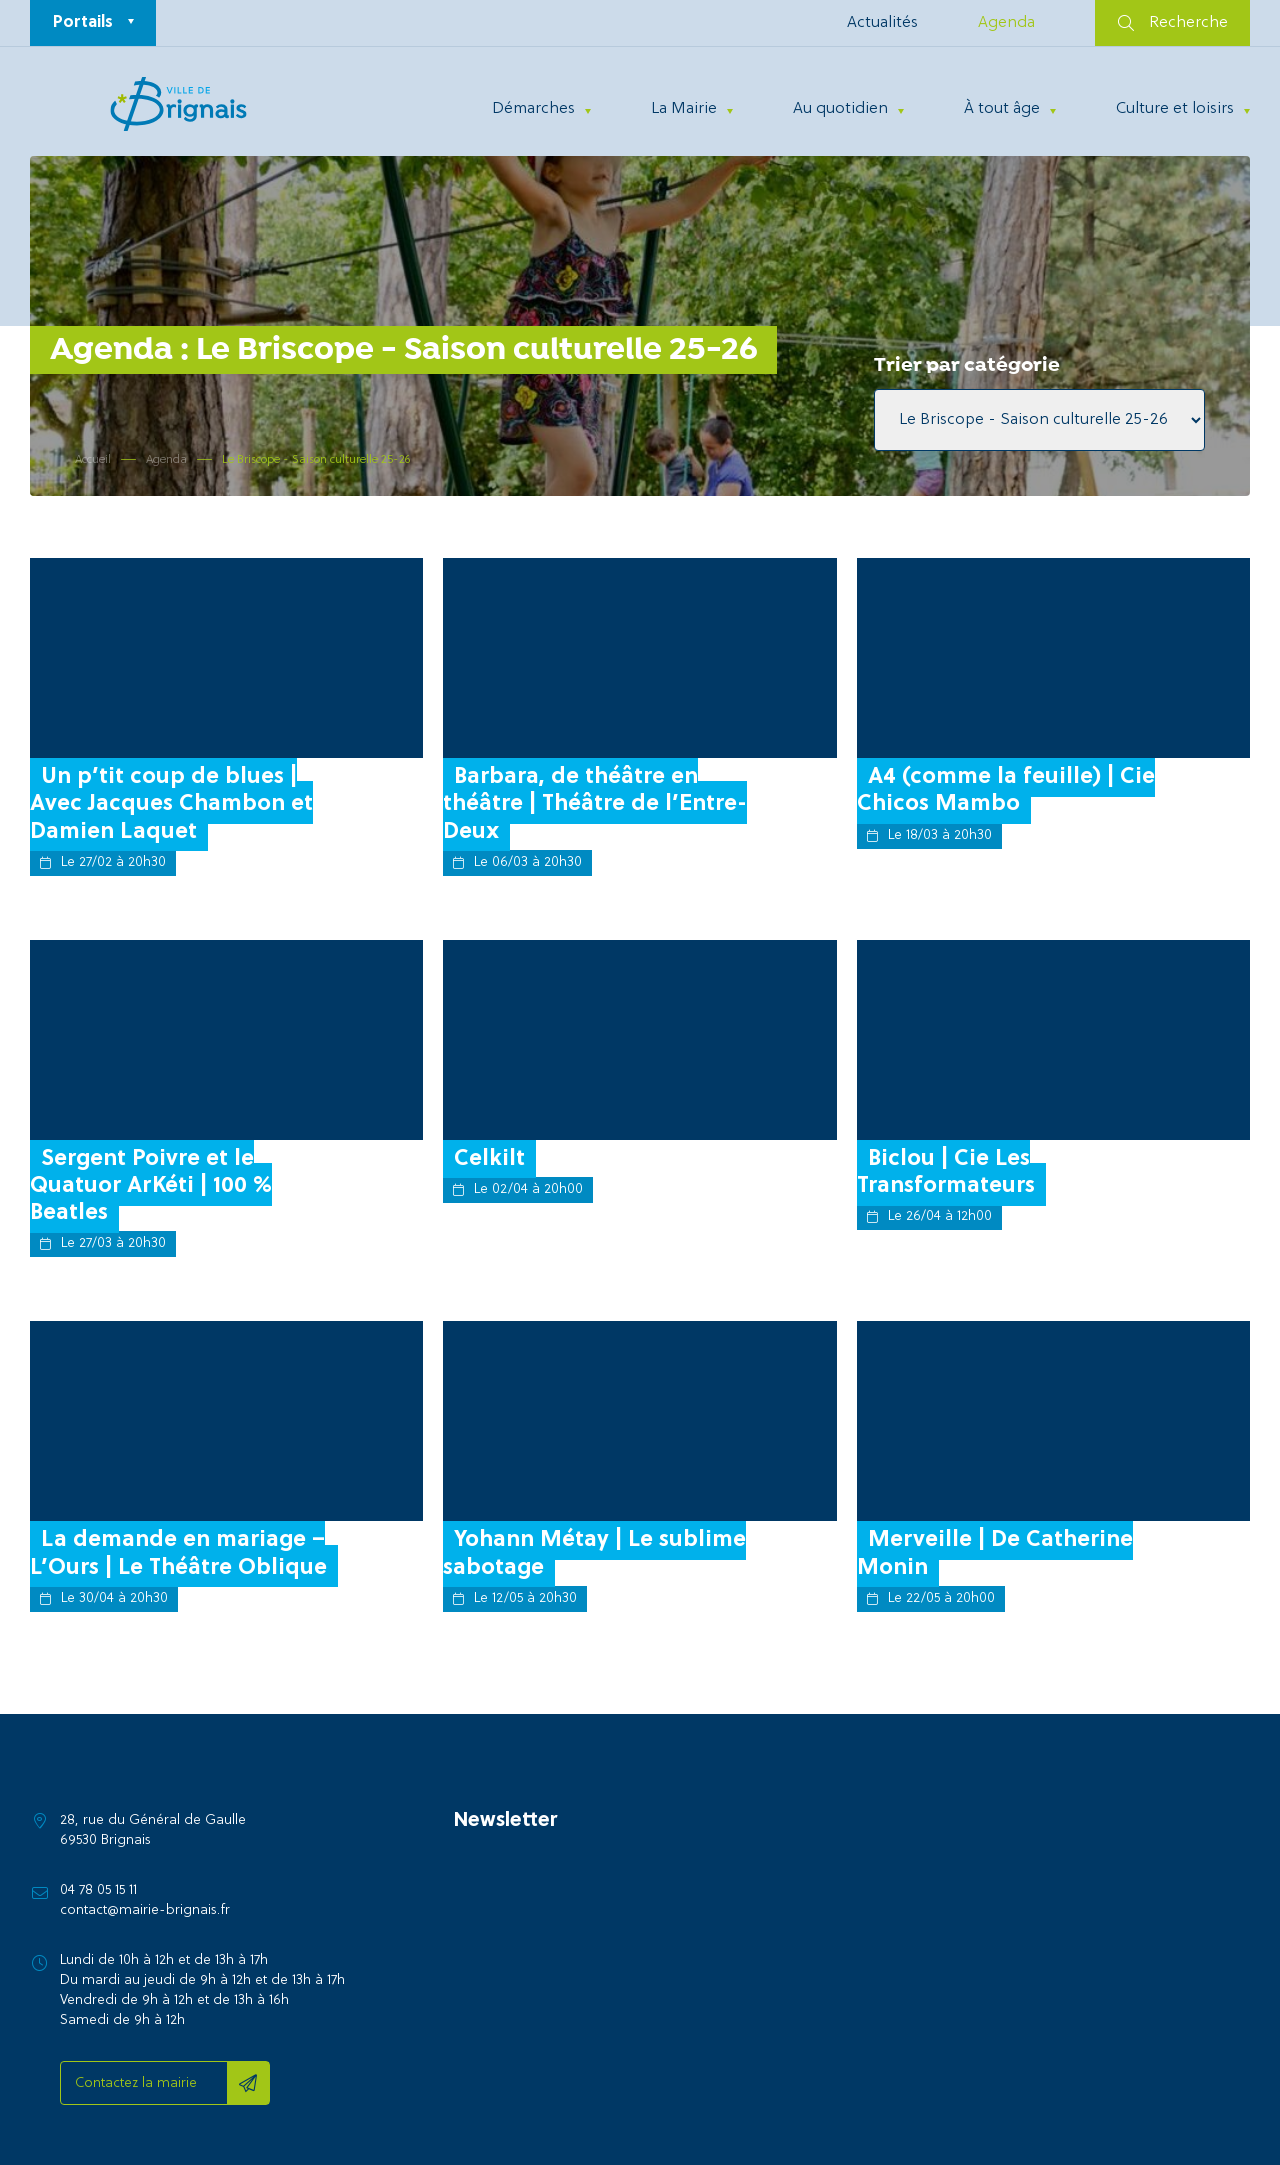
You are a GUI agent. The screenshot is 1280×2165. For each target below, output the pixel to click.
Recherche (1173, 23)
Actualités (882, 23)
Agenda (1006, 23)
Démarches (533, 109)
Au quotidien (840, 109)
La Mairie (684, 109)
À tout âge (1002, 109)
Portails (83, 23)
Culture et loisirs (1175, 109)
